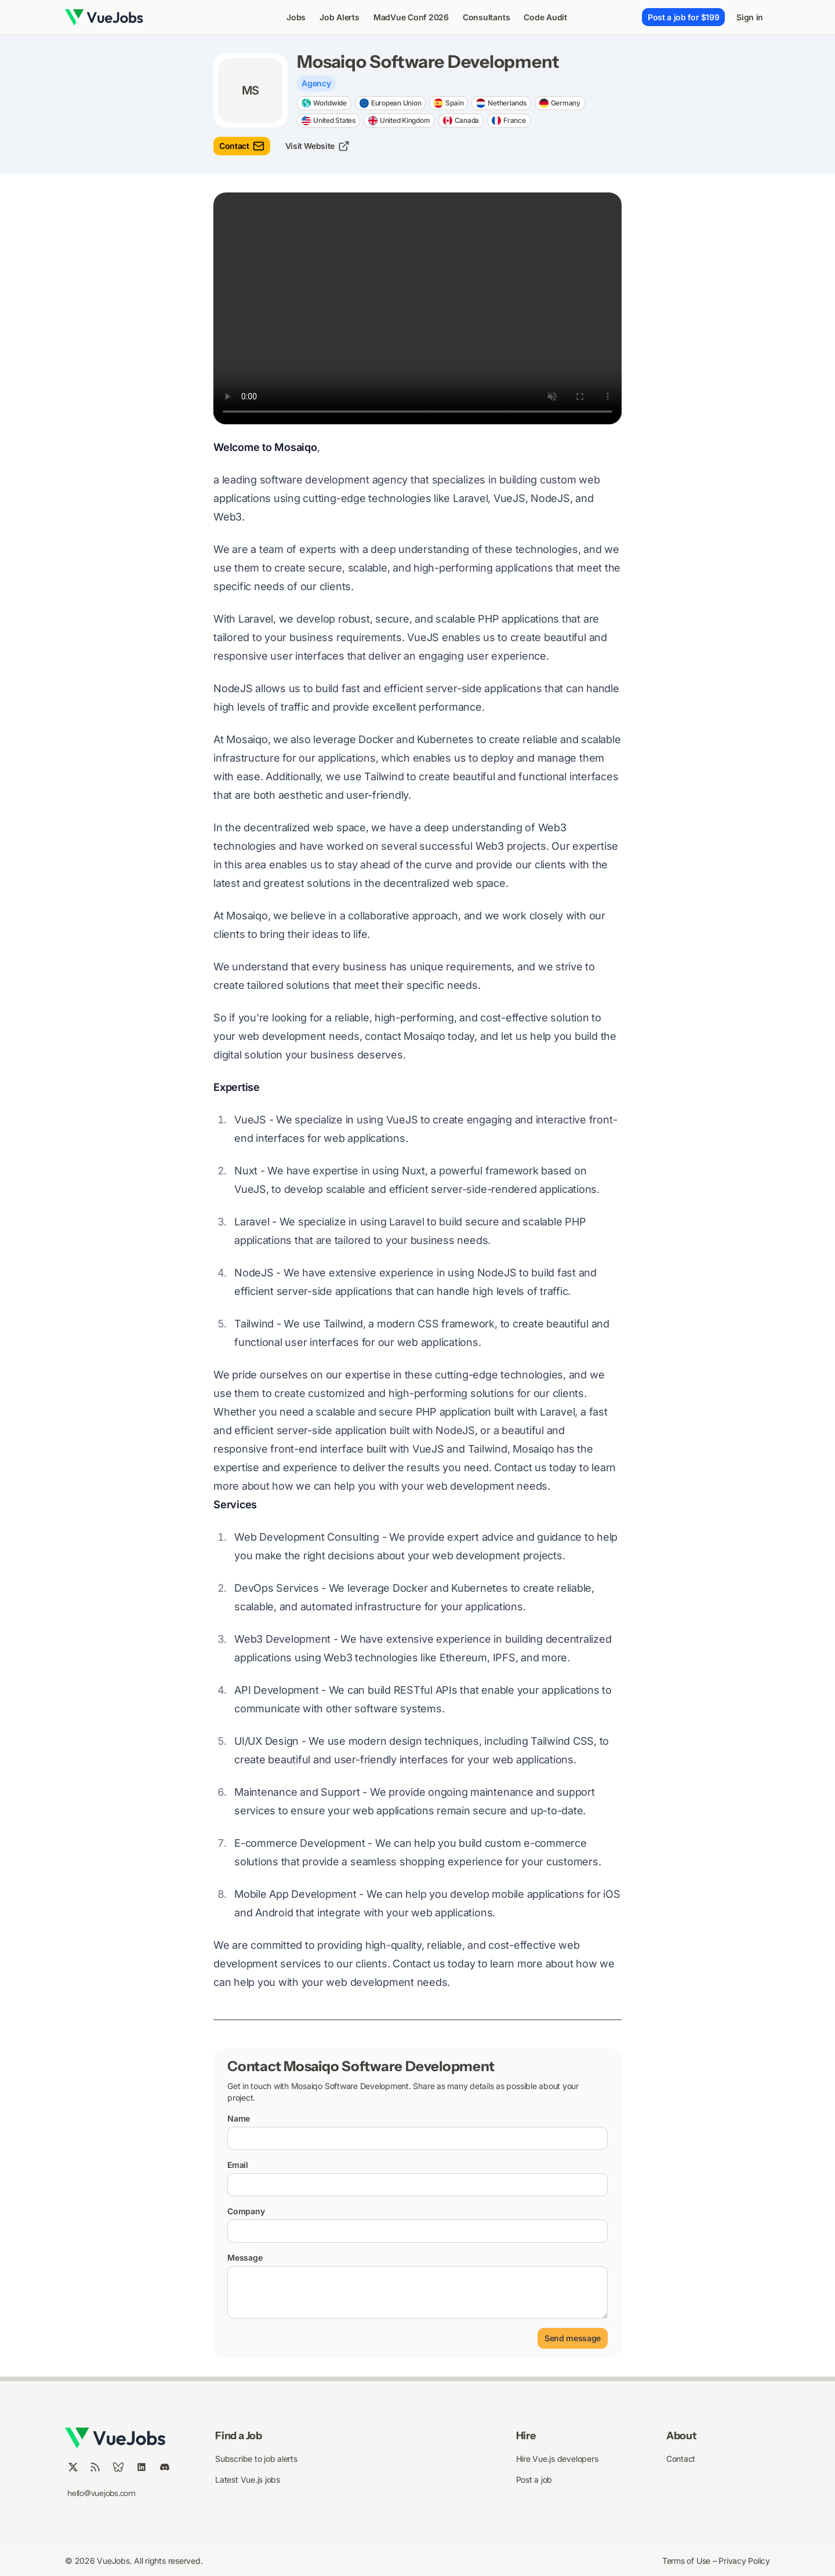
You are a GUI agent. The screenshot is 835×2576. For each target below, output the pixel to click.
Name (238, 2118)
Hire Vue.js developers (557, 2459)
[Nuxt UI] (104, 17)
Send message (572, 2338)
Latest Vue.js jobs (247, 2479)
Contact (241, 146)
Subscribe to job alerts (256, 2459)
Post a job (534, 2479)
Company (245, 2211)
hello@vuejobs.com (101, 2493)
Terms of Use (687, 2561)
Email (237, 2165)
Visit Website (317, 146)
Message (244, 2257)
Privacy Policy (744, 2561)
